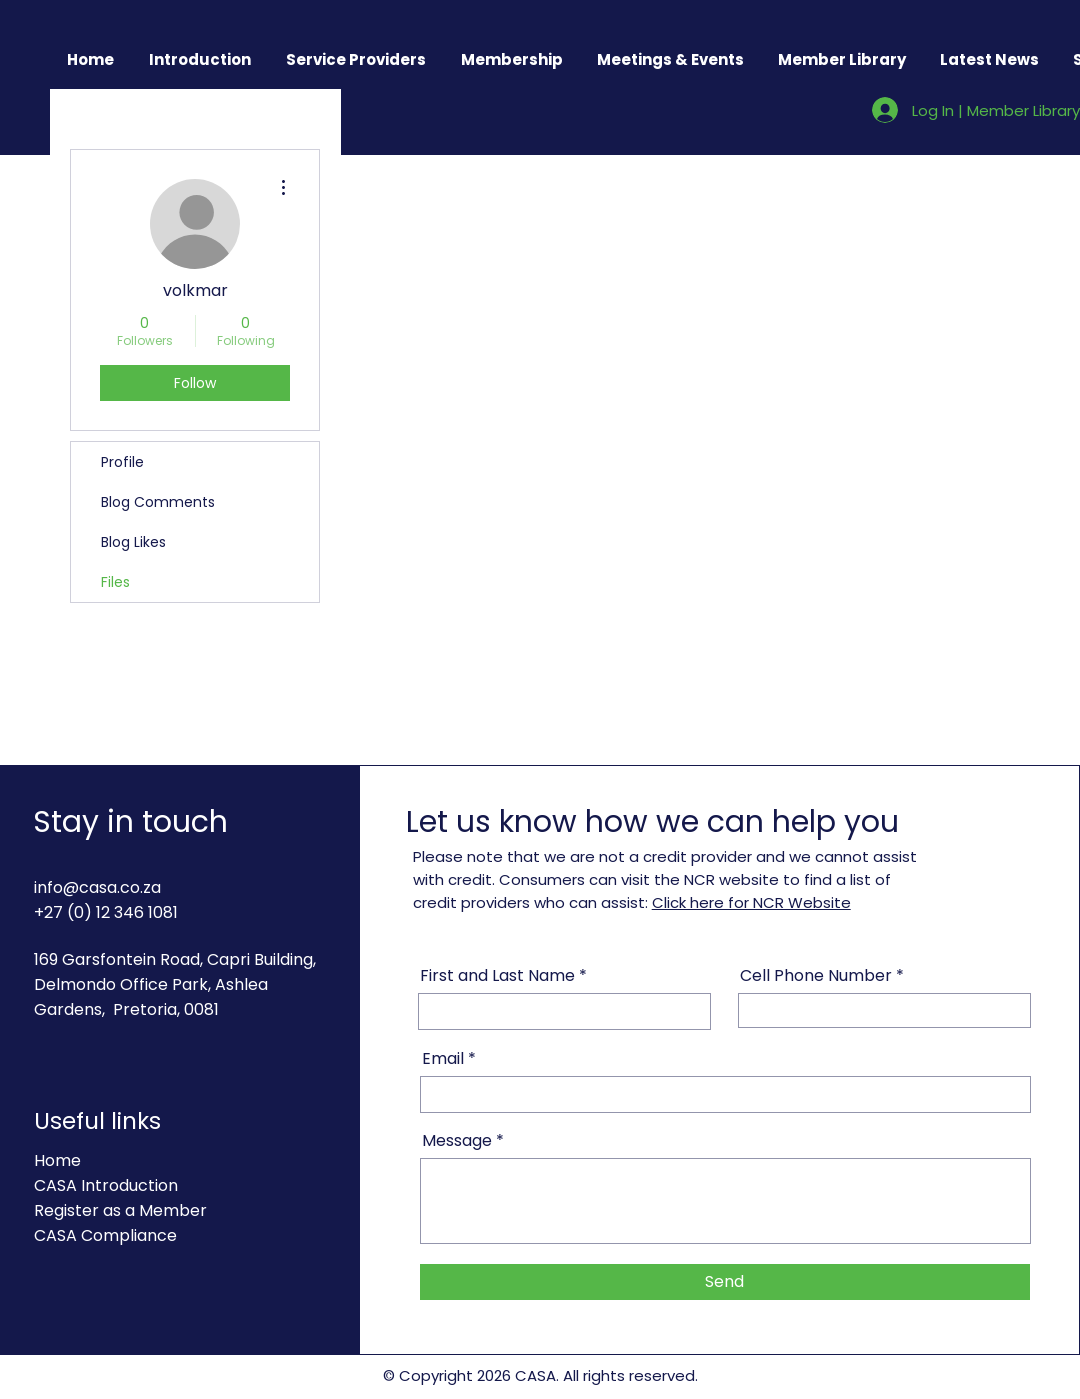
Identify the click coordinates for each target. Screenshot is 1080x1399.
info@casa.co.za (97, 887)
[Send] (725, 1282)
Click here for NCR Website (751, 902)
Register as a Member (120, 1210)
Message (457, 1141)
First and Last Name (499, 976)
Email (443, 1059)
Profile (122, 462)
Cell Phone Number (818, 976)
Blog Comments (158, 502)
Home (57, 1160)
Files (115, 582)
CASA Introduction (106, 1185)
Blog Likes (133, 542)
